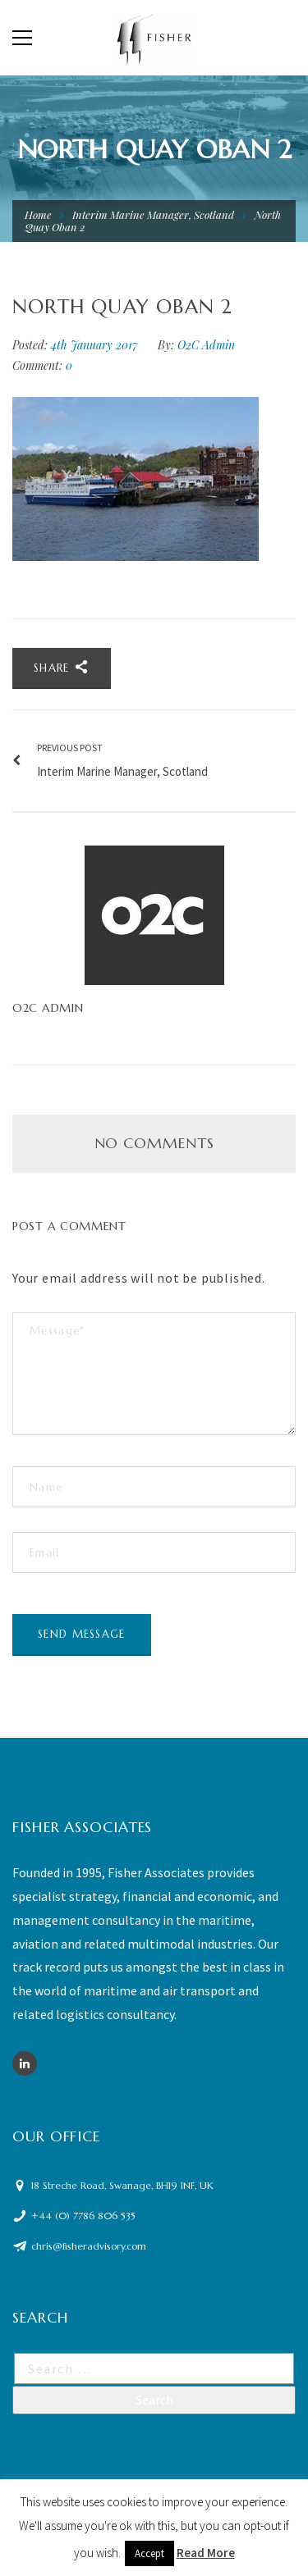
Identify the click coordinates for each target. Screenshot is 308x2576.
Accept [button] (149, 2553)
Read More (206, 2552)
